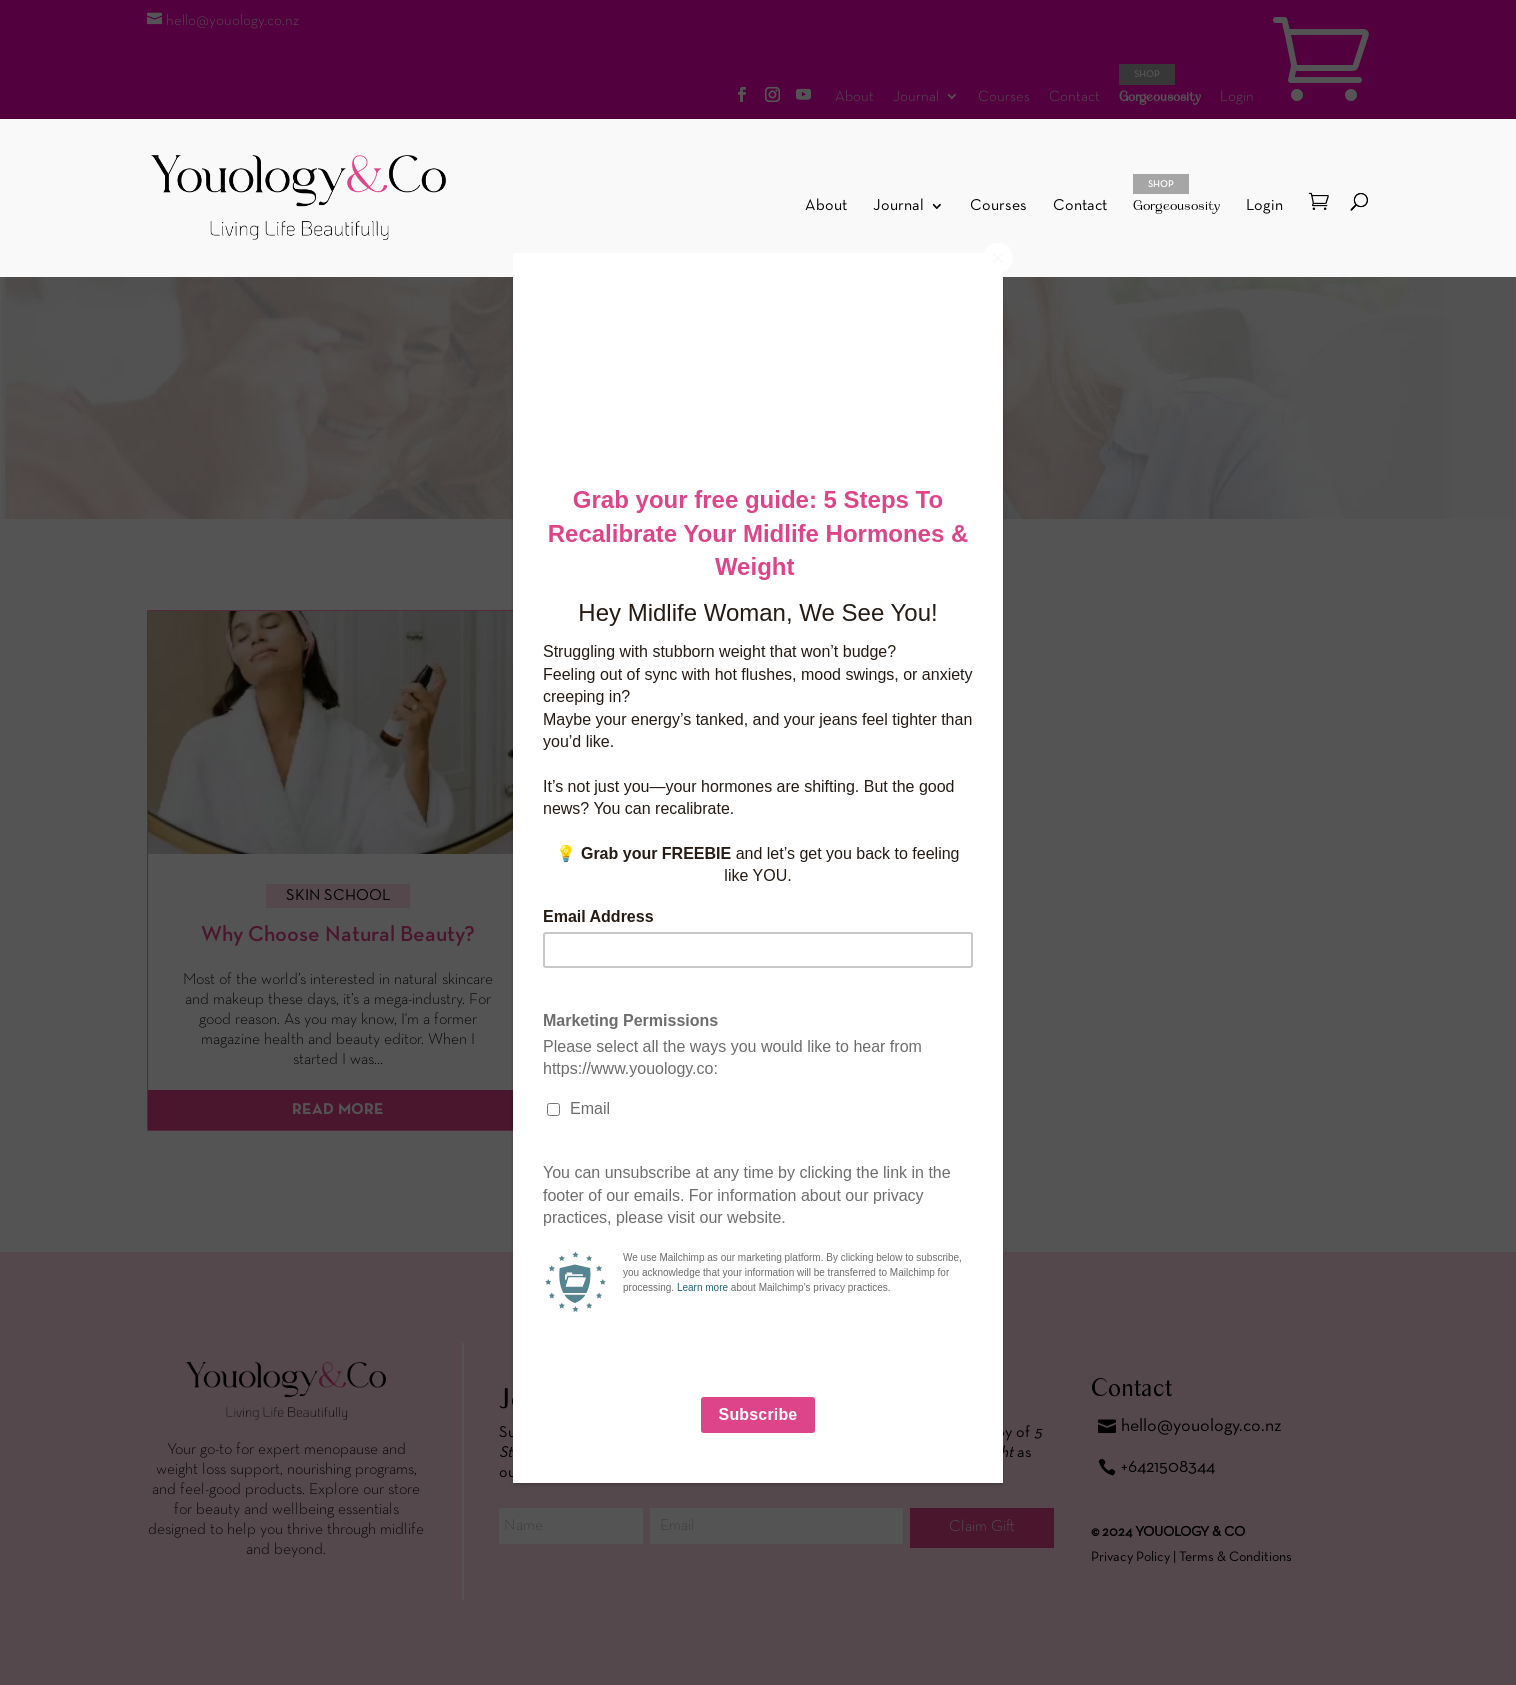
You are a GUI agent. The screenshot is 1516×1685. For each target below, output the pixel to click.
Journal (898, 206)
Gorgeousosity (1176, 194)
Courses (998, 206)
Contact (1080, 206)
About (826, 206)
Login (1264, 206)
